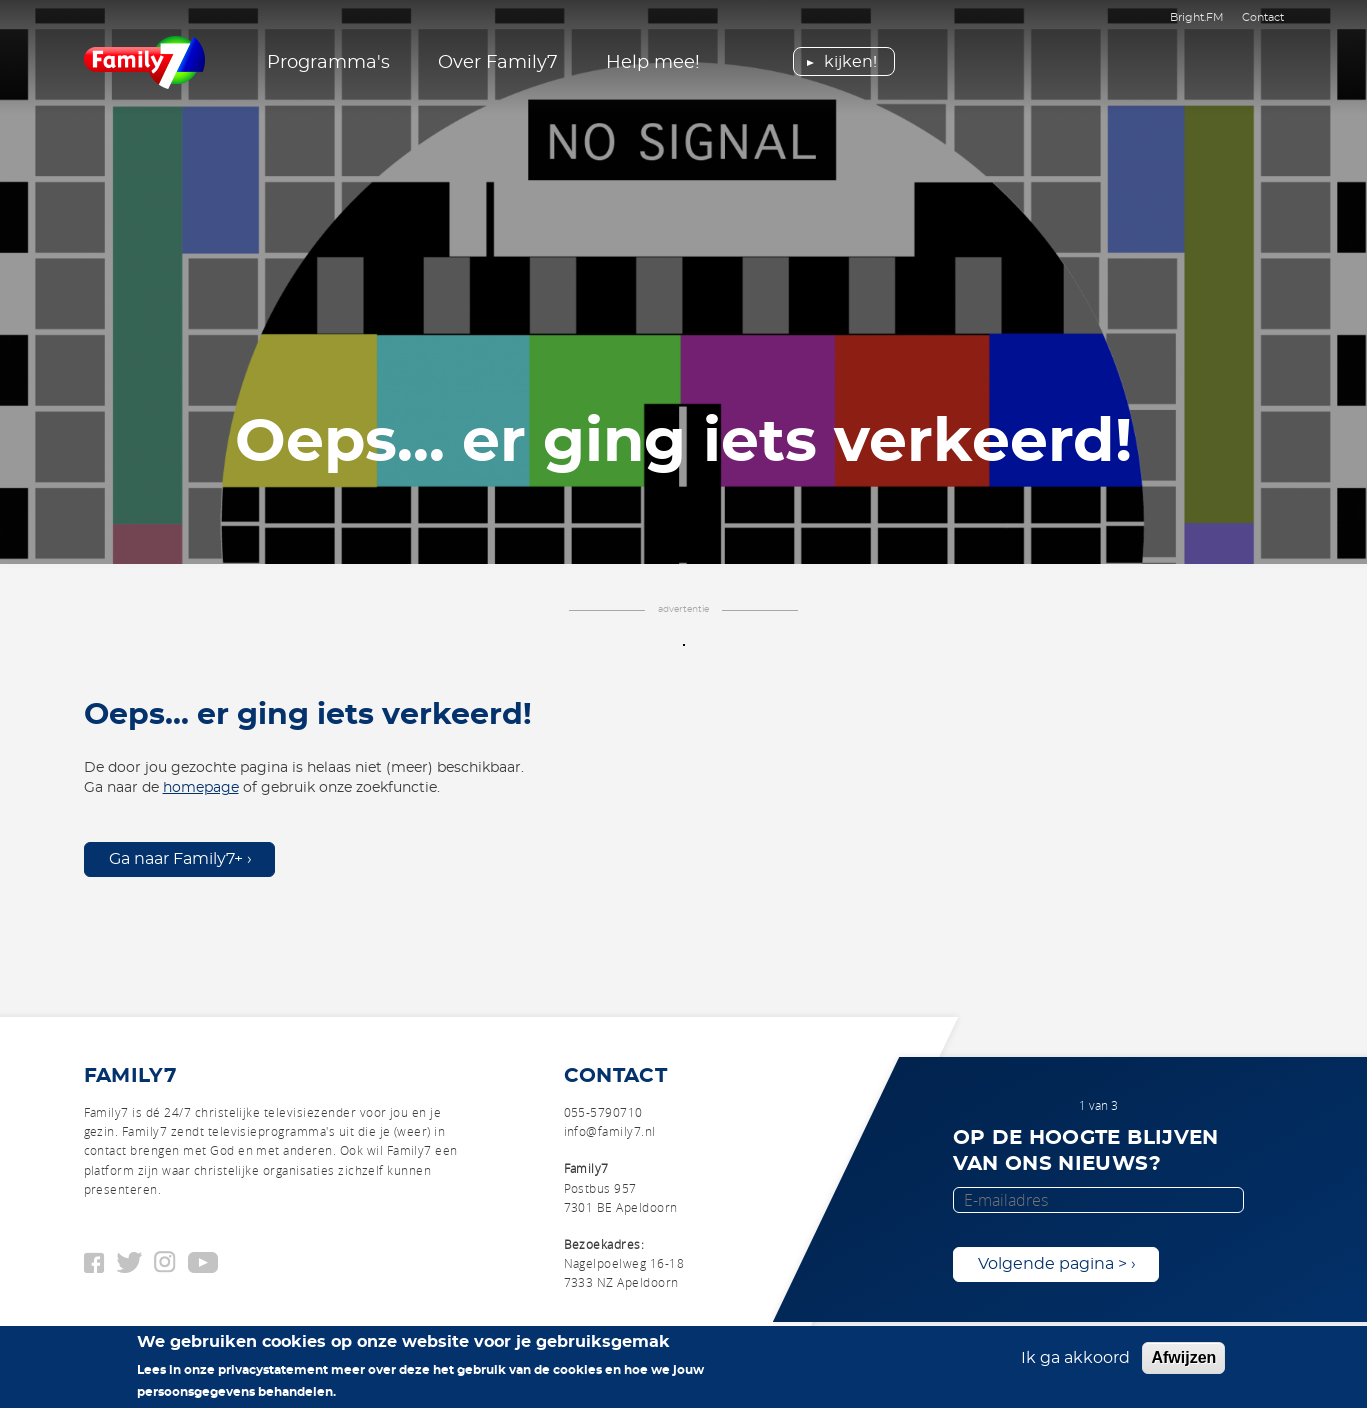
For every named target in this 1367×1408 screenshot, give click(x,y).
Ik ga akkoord (1075, 1362)
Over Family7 (498, 63)
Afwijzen (1183, 1361)
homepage (201, 788)
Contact (1263, 17)
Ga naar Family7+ (176, 859)
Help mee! (653, 63)
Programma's (328, 63)
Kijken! (850, 62)
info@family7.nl (610, 1131)
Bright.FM (1197, 17)
